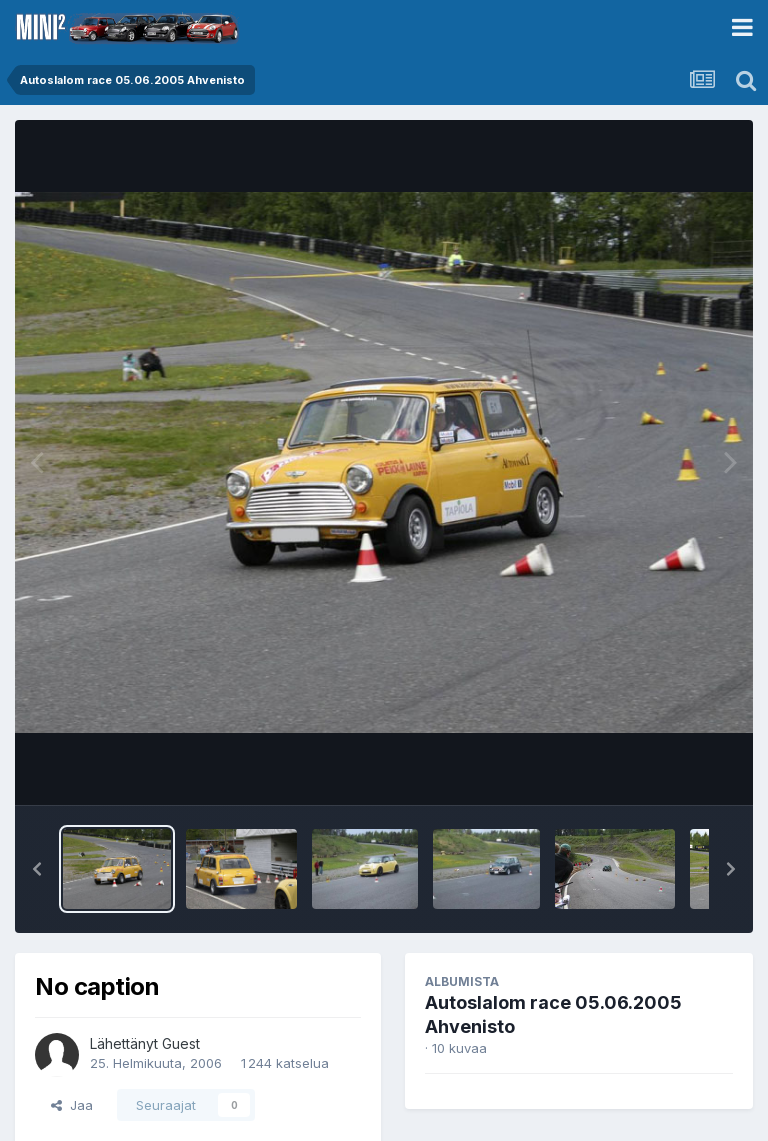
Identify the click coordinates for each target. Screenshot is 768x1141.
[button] (37, 869)
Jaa (72, 1105)
